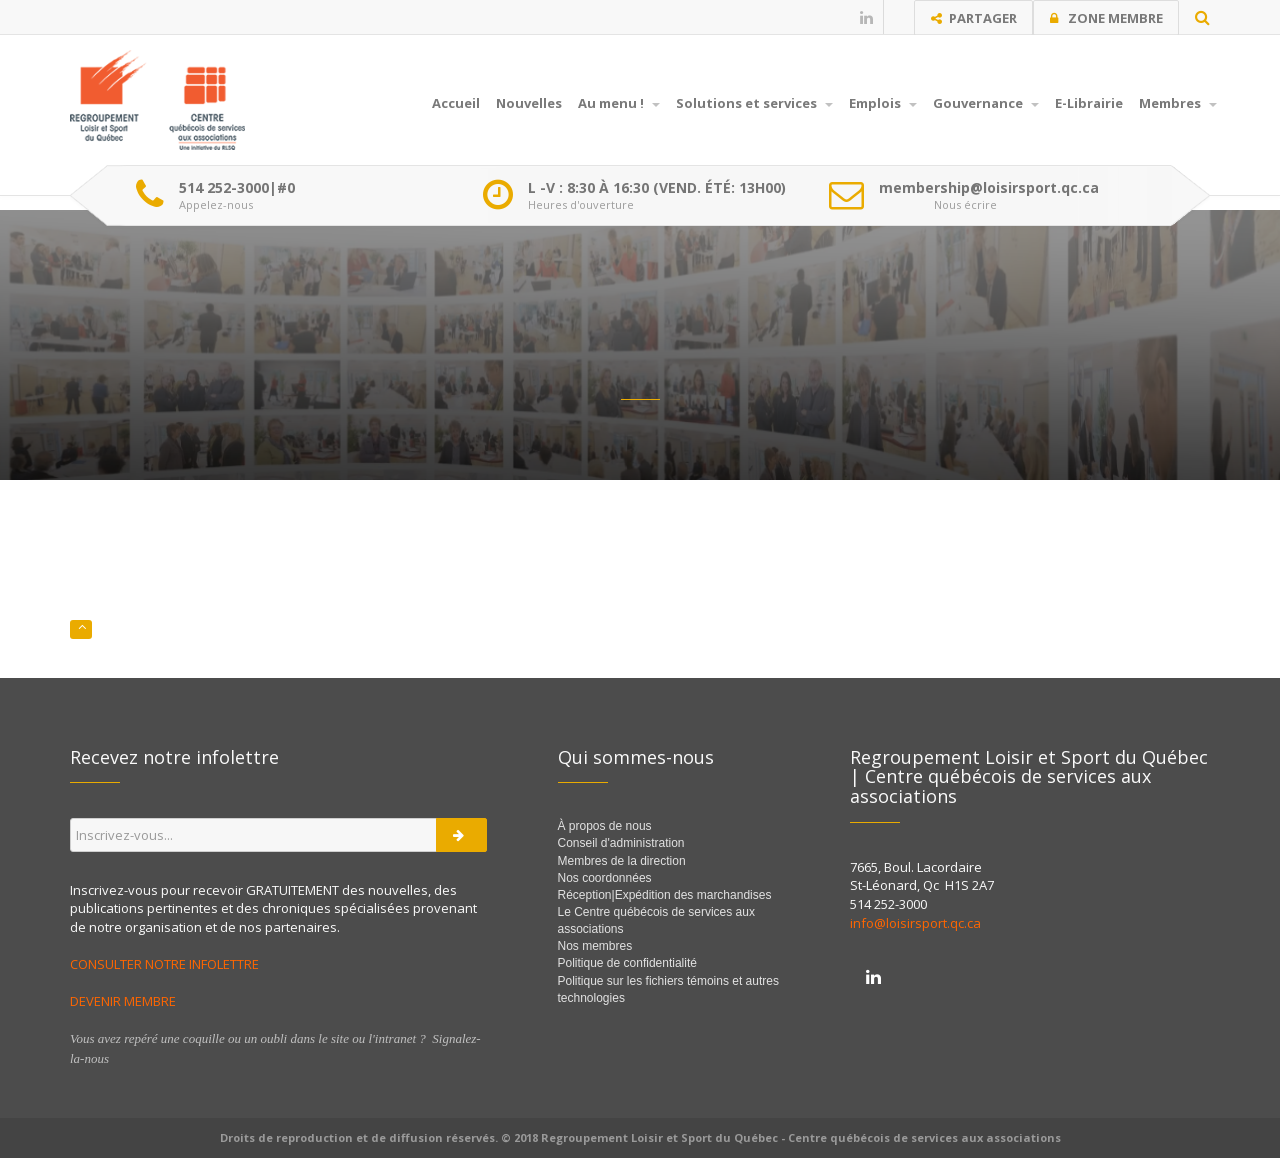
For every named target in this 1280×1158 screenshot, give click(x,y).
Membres (1178, 103)
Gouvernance (986, 103)
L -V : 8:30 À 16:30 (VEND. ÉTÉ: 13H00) (657, 188)
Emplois (883, 103)
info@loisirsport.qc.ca (915, 923)
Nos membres (595, 946)
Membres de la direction (622, 861)
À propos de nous (605, 826)
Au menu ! (619, 103)
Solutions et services (754, 103)
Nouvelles (529, 103)
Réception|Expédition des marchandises (666, 895)
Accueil (456, 103)
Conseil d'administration (621, 843)
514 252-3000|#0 (237, 188)
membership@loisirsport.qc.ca (989, 188)
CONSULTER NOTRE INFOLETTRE (166, 964)
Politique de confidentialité (627, 963)
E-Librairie (1089, 103)
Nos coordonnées (605, 878)
